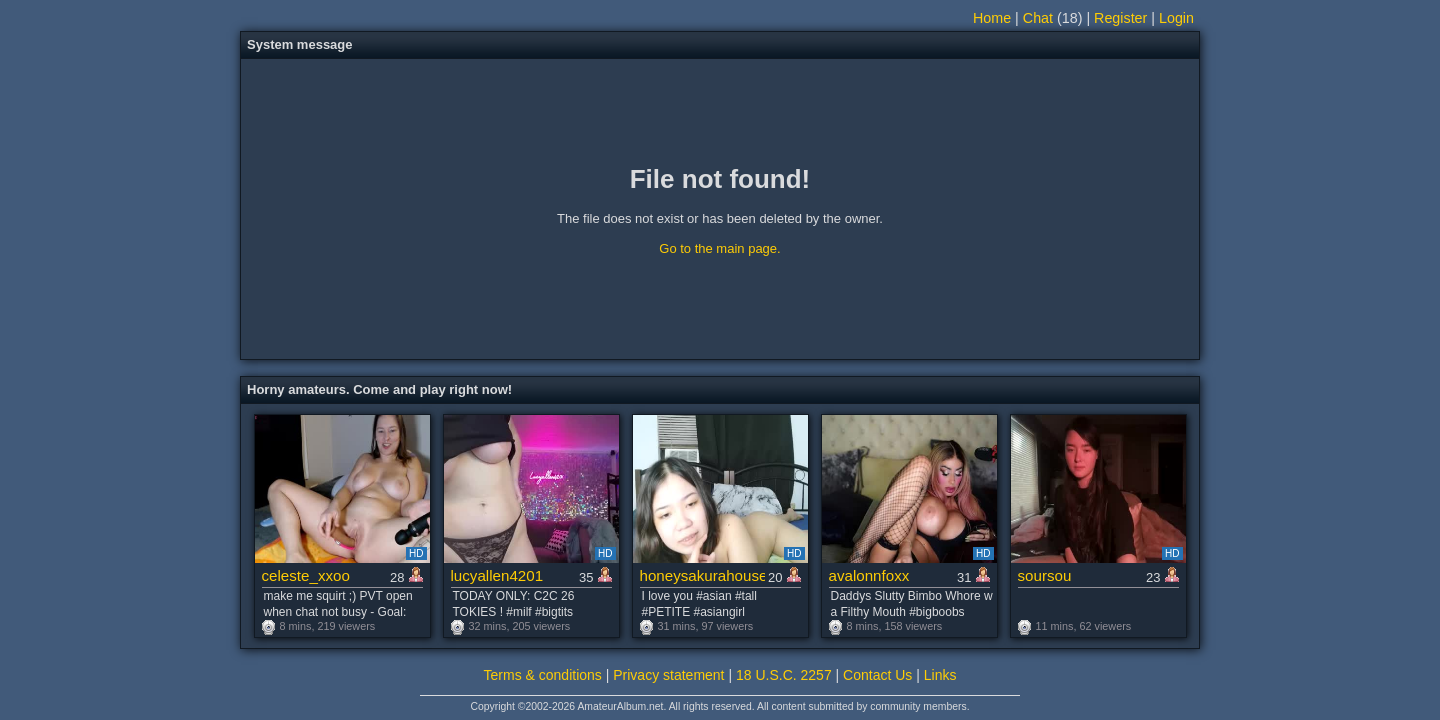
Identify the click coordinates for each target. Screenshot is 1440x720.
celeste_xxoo (306, 575)
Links (940, 675)
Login (1176, 18)
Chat (1038, 18)
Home (992, 18)
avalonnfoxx (869, 575)
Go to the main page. (719, 248)
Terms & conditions (543, 675)
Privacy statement (668, 675)
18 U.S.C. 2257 (784, 675)
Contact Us (877, 675)
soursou (1045, 575)
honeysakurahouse (702, 575)
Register (1120, 18)
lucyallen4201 (497, 575)
